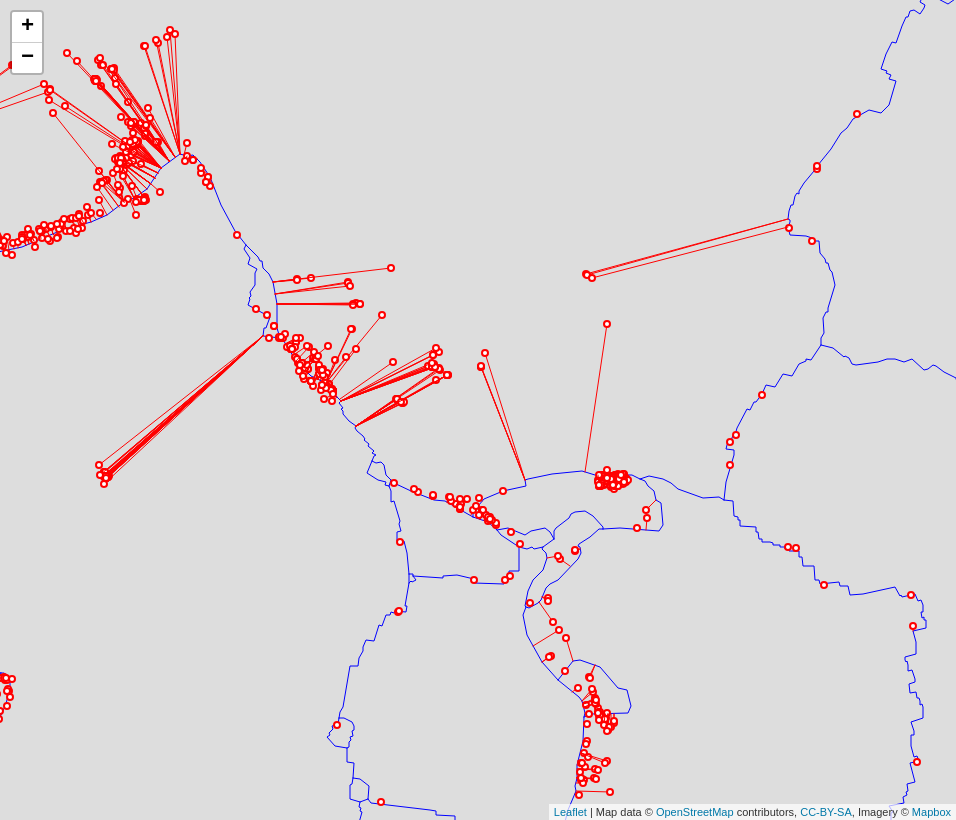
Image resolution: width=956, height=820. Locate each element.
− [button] (27, 58)
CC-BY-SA (826, 712)
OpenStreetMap (695, 712)
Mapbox (931, 712)
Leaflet (570, 712)
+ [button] (27, 27)
